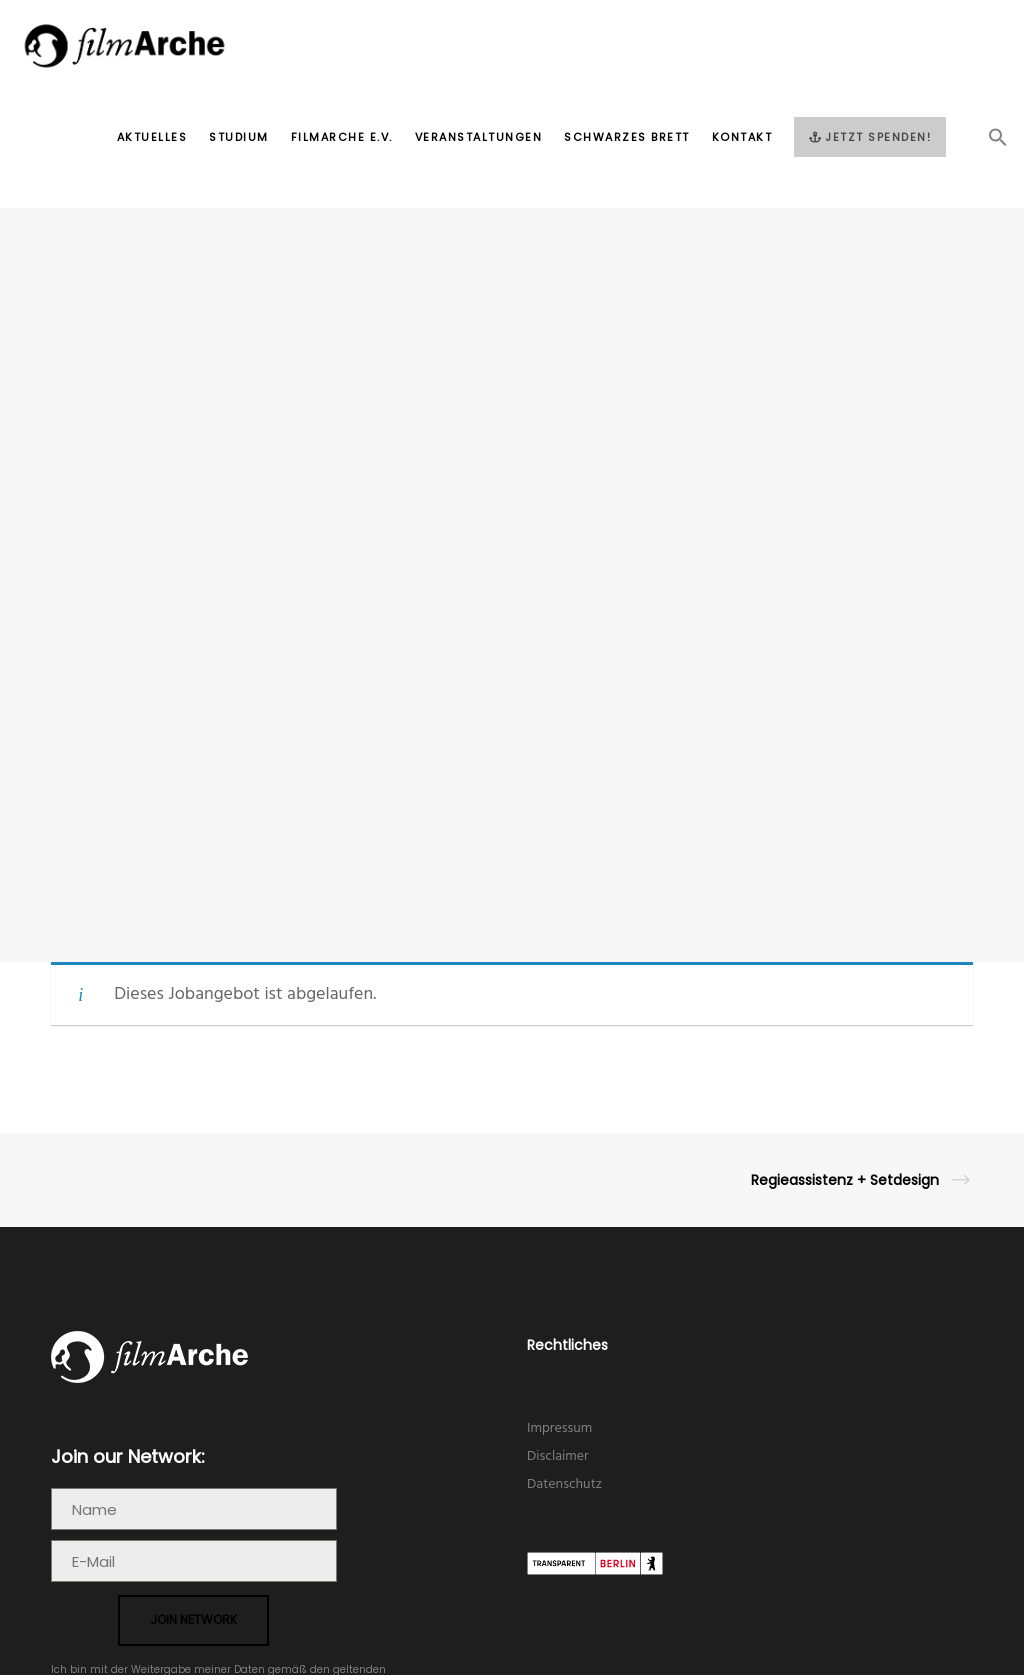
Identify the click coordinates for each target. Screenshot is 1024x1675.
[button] (987, 143)
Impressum (559, 1428)
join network (193, 1619)
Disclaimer (558, 1456)
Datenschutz (564, 1484)
